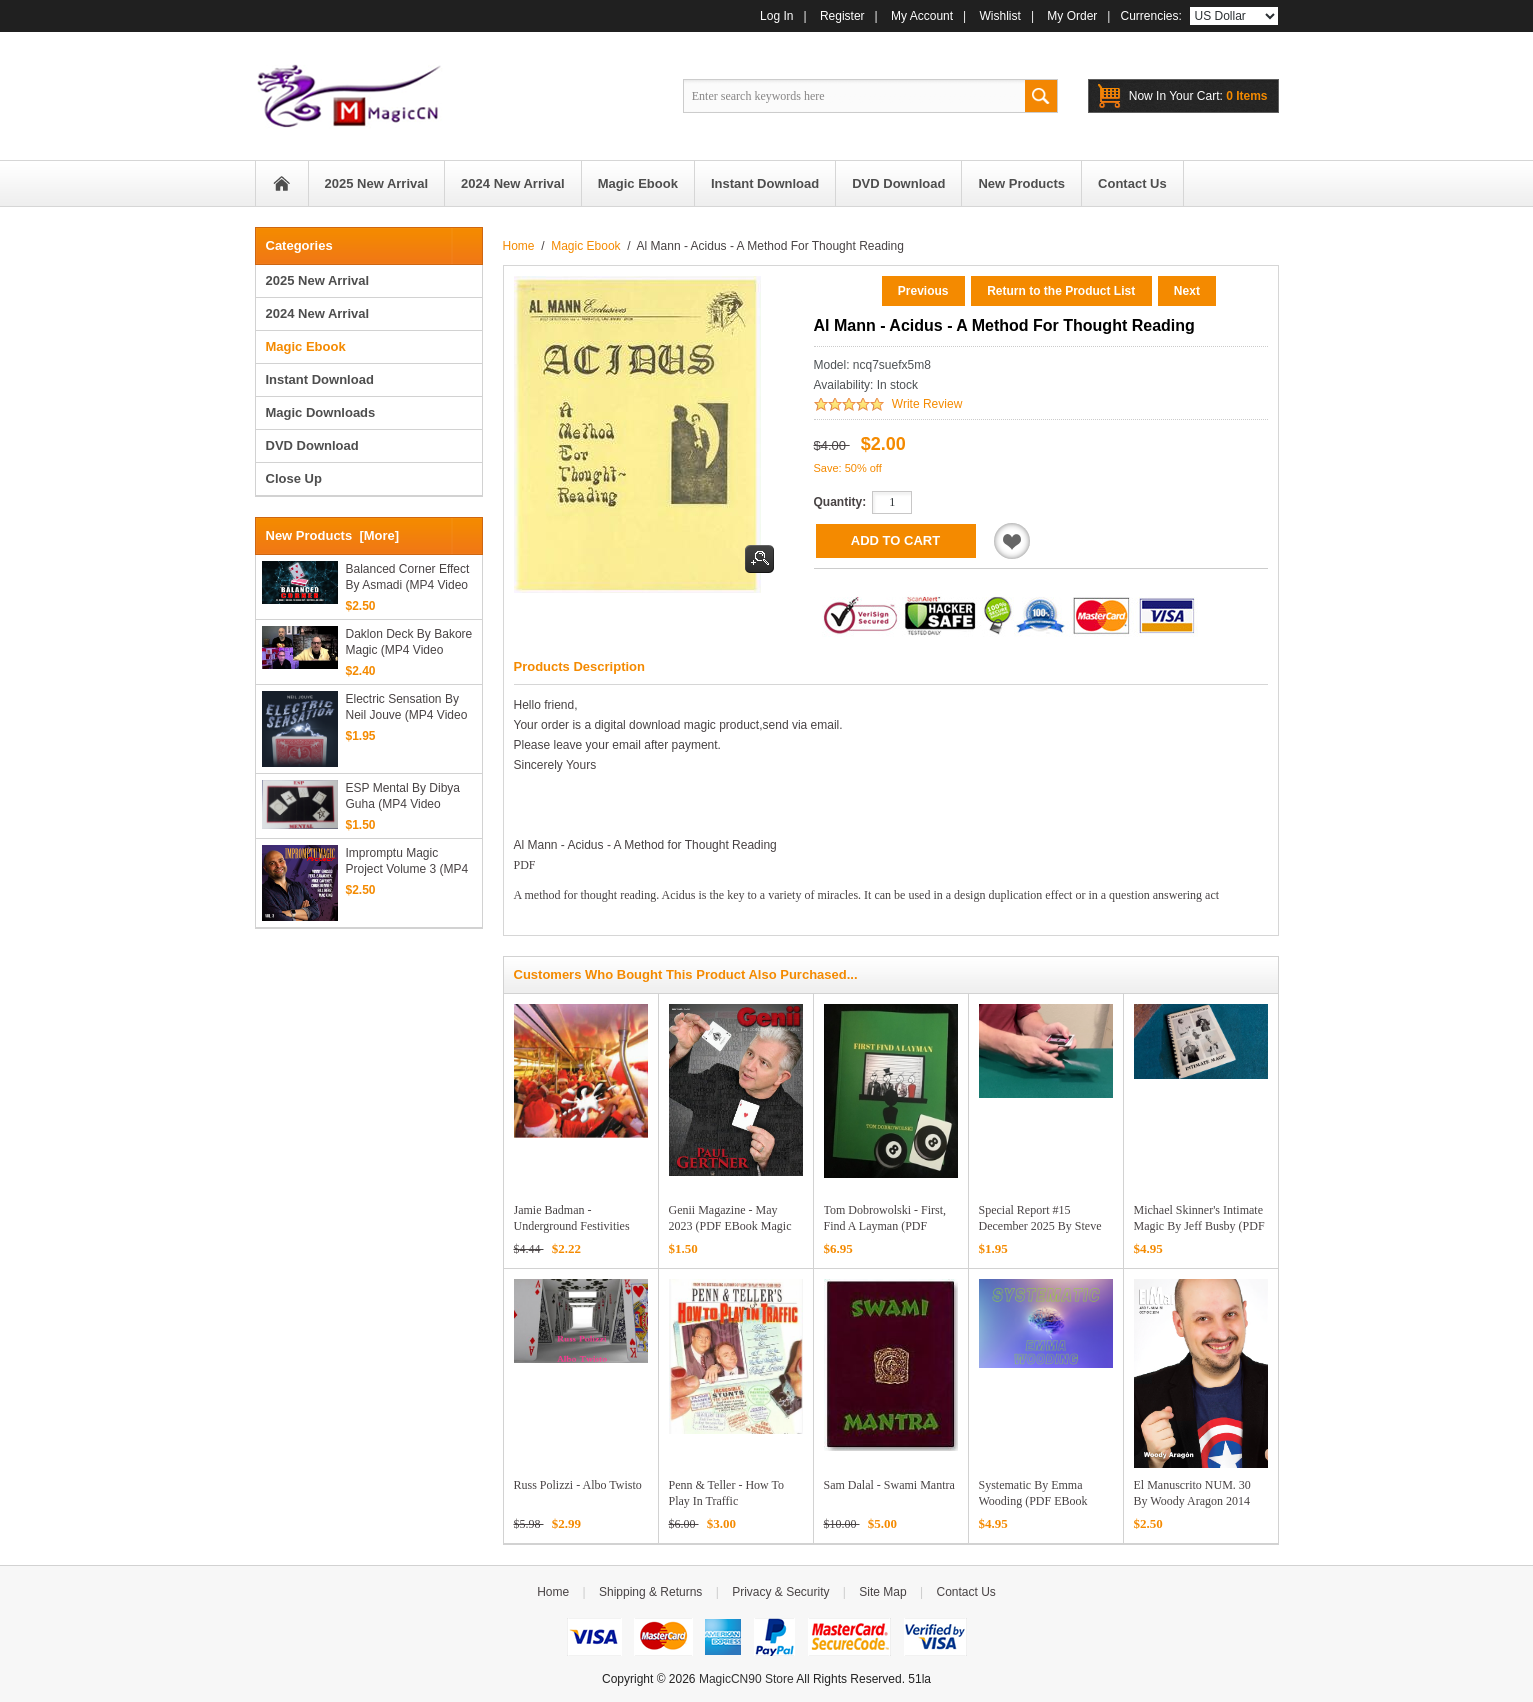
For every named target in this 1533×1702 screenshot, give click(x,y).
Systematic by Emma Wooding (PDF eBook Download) (1033, 1501)
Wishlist (1000, 16)
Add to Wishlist (1012, 541)
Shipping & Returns (650, 1592)
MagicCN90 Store (746, 1679)
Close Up (294, 478)
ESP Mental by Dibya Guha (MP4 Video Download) (403, 796)
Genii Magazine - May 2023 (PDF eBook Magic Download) (730, 1226)
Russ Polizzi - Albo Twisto (578, 1485)
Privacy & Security (780, 1592)
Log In (776, 16)
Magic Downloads (321, 412)
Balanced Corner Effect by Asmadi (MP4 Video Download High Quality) (409, 577)
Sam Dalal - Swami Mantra (889, 1485)
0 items (1198, 96)
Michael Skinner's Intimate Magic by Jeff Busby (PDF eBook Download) (1199, 1226)
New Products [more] (333, 535)
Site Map (882, 1592)
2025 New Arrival (318, 280)
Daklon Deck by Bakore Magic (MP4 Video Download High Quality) (409, 642)
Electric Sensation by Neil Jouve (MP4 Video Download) (407, 707)
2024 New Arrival (318, 313)
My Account (922, 16)
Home (282, 183)
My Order (1072, 16)
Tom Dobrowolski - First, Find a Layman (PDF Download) (885, 1226)
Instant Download (320, 379)
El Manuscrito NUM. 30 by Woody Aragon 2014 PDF (1192, 1501)
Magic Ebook (585, 246)
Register (842, 16)
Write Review (927, 404)
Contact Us (965, 1592)
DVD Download (312, 445)
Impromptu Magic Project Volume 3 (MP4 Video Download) (407, 861)
